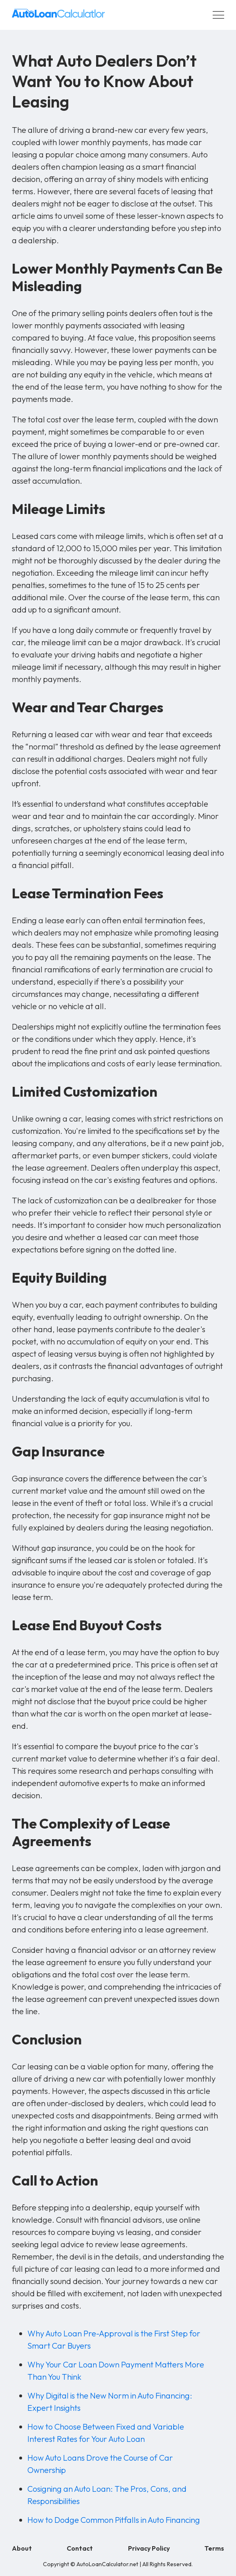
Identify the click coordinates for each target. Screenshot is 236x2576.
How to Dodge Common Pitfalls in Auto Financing (113, 2520)
